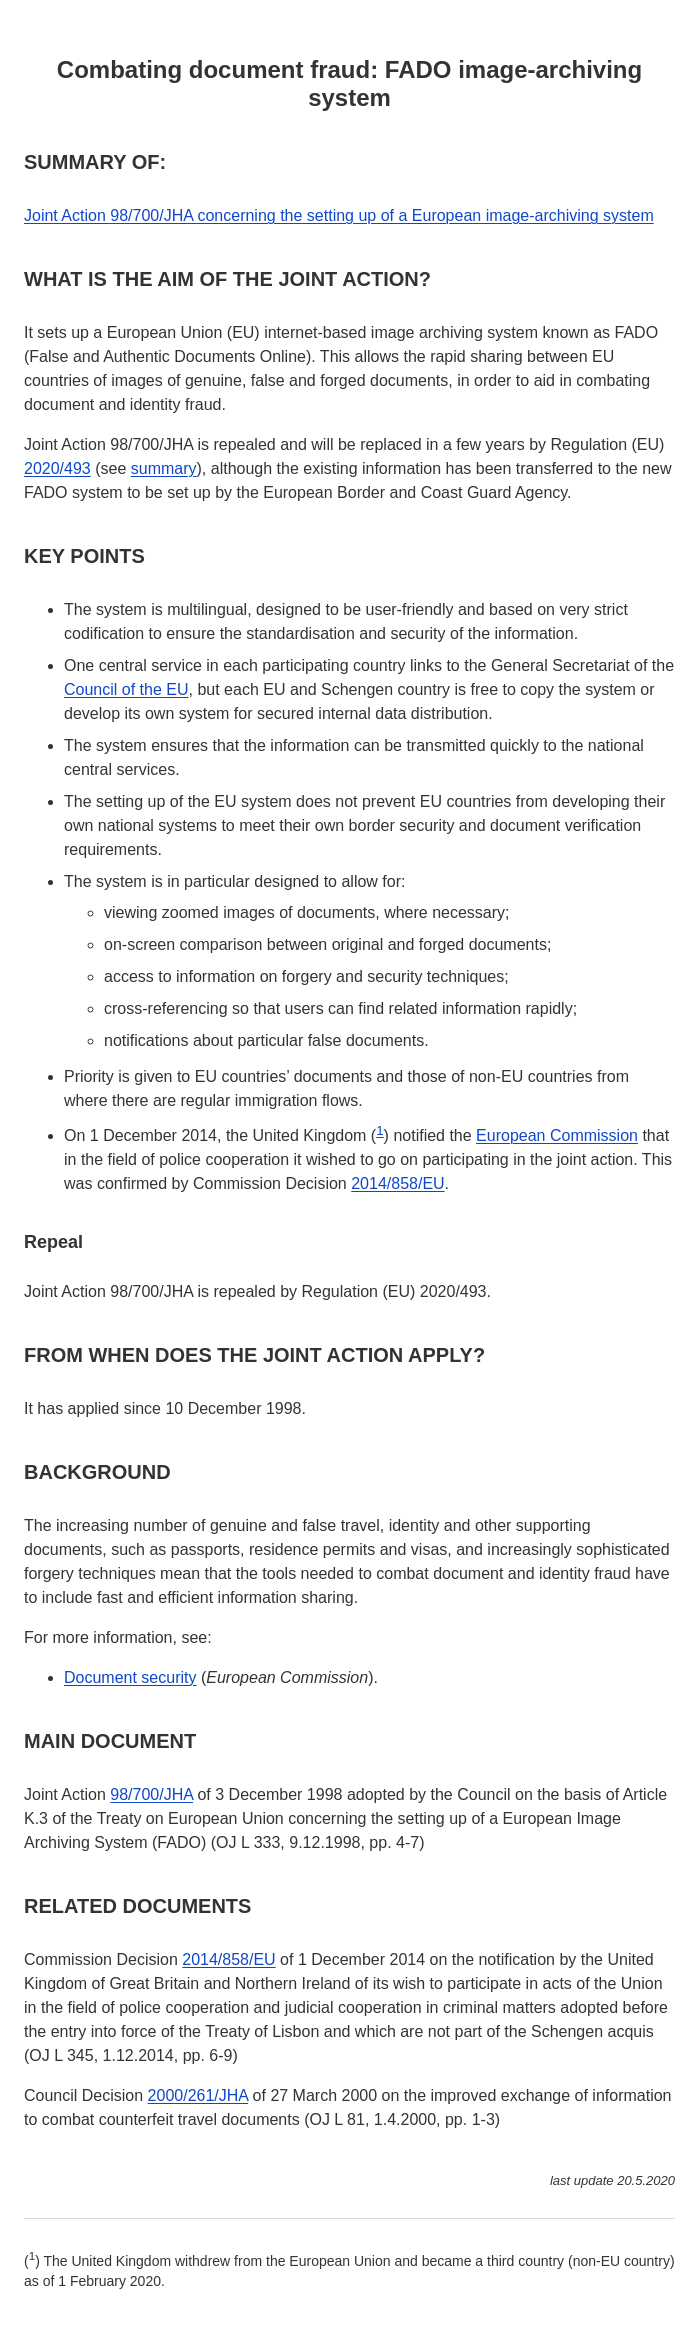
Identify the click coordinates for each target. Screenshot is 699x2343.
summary (164, 468)
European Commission (557, 1135)
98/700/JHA (151, 1794)
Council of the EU (126, 689)
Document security (130, 1677)
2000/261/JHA (198, 2095)
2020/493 (57, 468)
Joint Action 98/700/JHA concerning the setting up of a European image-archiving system (339, 215)
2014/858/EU (397, 1183)
